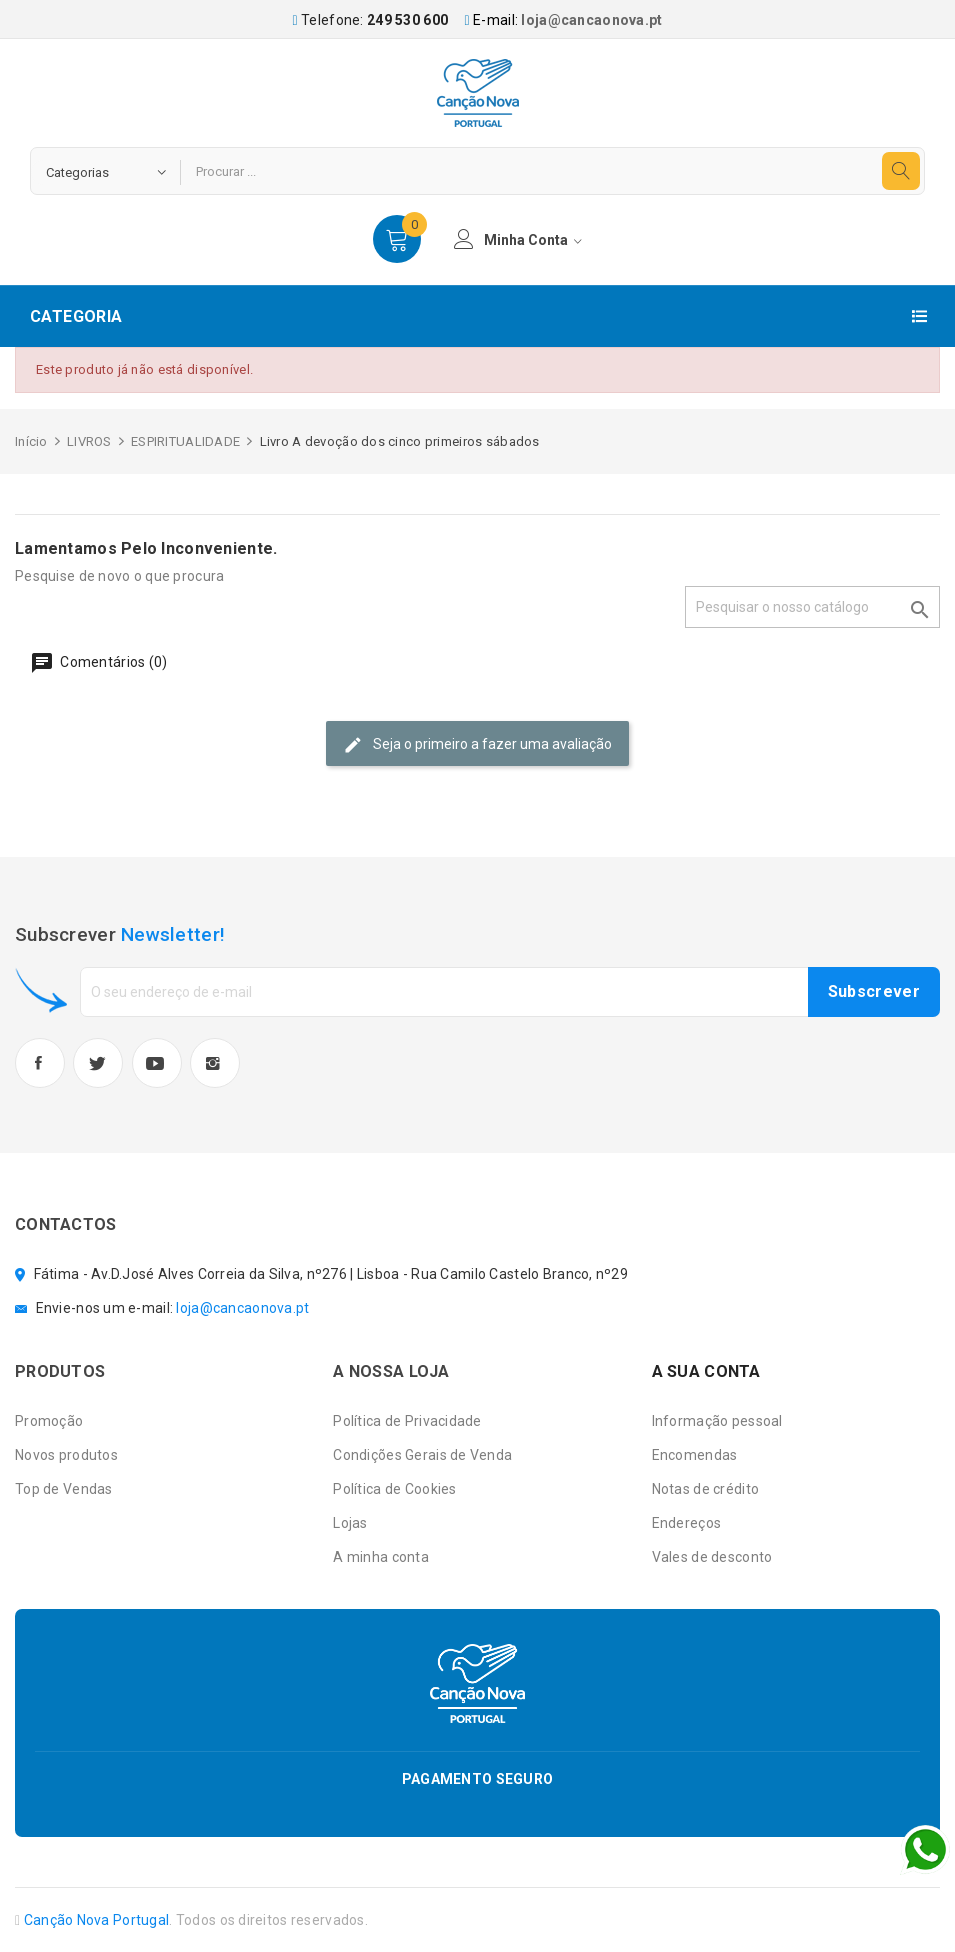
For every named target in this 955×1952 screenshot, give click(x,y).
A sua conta (706, 1371)
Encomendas (695, 1455)
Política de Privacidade (407, 1421)
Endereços (687, 1523)
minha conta (518, 239)
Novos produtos (66, 1455)
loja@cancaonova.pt (591, 20)
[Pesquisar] (812, 607)
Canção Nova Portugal (97, 1920)
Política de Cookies (394, 1489)
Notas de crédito (705, 1489)
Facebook (40, 1063)
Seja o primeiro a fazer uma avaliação (477, 745)
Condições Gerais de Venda (422, 1455)
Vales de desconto (712, 1557)
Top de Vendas (64, 1489)
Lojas (350, 1523)
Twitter (98, 1063)
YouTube (157, 1063)
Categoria (76, 316)
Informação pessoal (717, 1421)
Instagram (215, 1063)
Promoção (49, 1421)
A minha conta (381, 1557)
